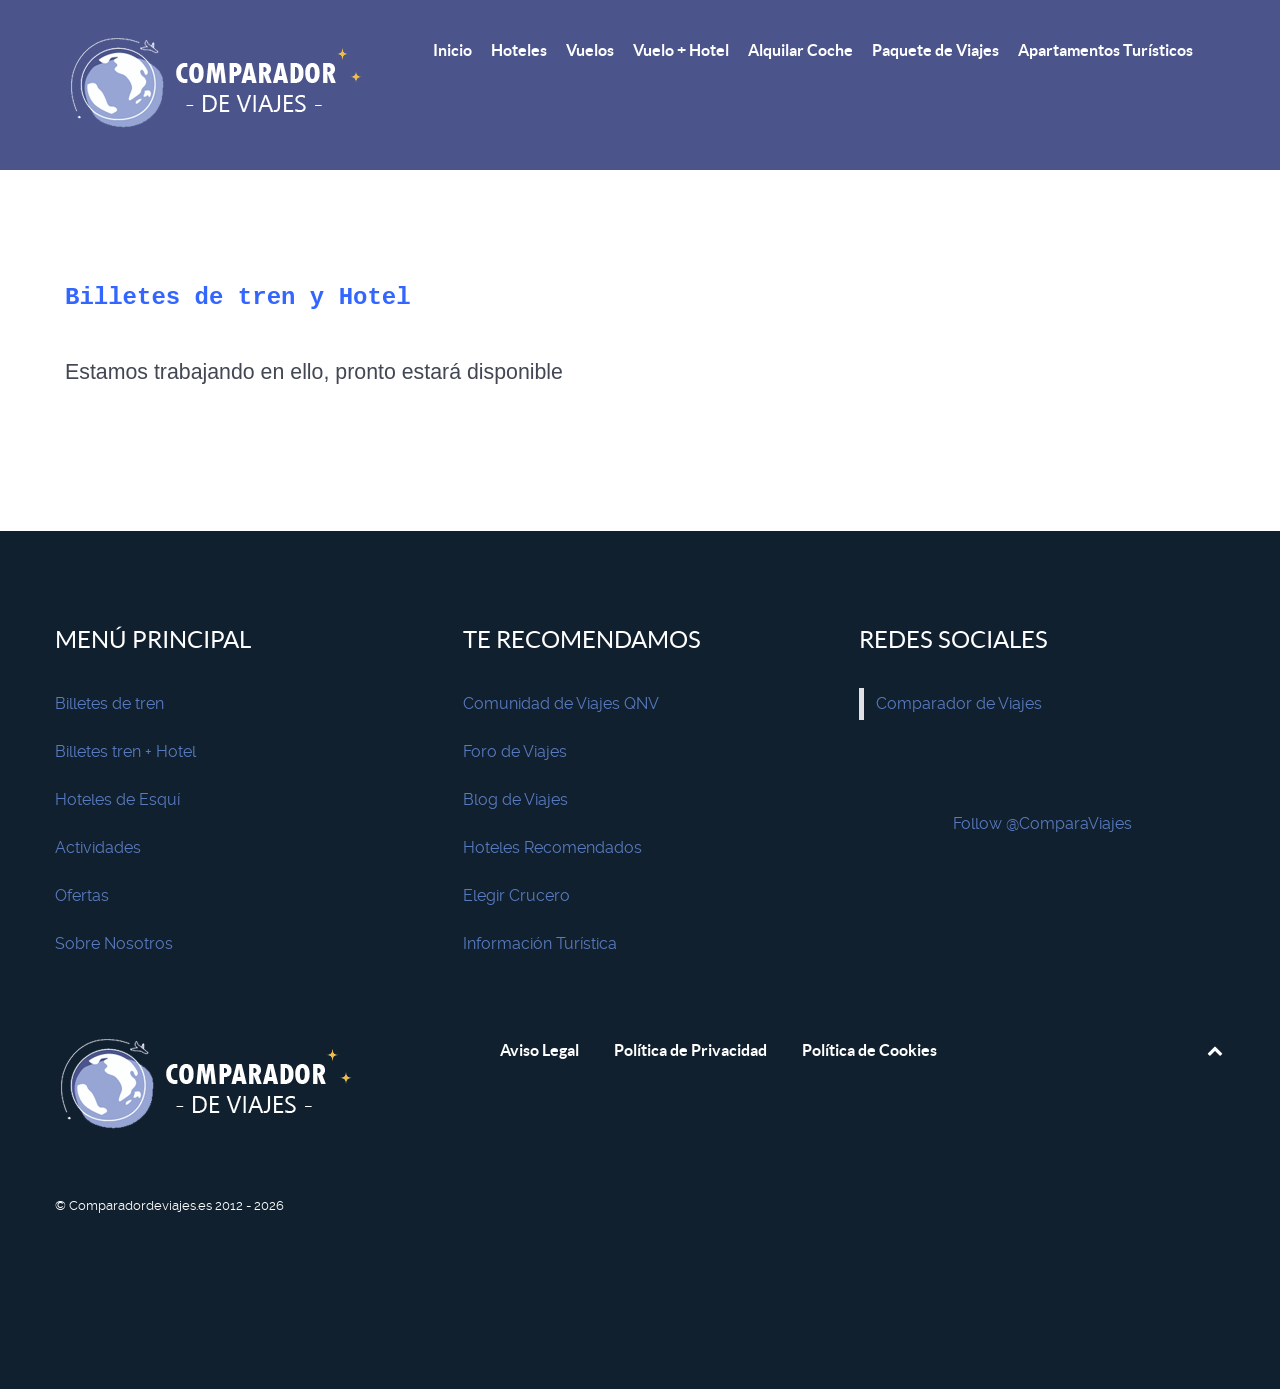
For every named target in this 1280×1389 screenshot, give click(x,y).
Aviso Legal (539, 1050)
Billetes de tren (109, 703)
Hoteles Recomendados (552, 847)
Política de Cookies (869, 1050)
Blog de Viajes (515, 799)
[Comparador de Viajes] (220, 85)
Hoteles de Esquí (117, 799)
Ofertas (82, 895)
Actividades (98, 847)
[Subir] (1214, 1050)
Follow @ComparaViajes (1042, 823)
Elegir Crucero (516, 895)
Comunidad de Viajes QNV (561, 703)
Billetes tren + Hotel (125, 751)
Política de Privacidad (690, 1050)
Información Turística (540, 943)
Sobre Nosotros (114, 943)
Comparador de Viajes (959, 703)
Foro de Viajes (515, 751)
